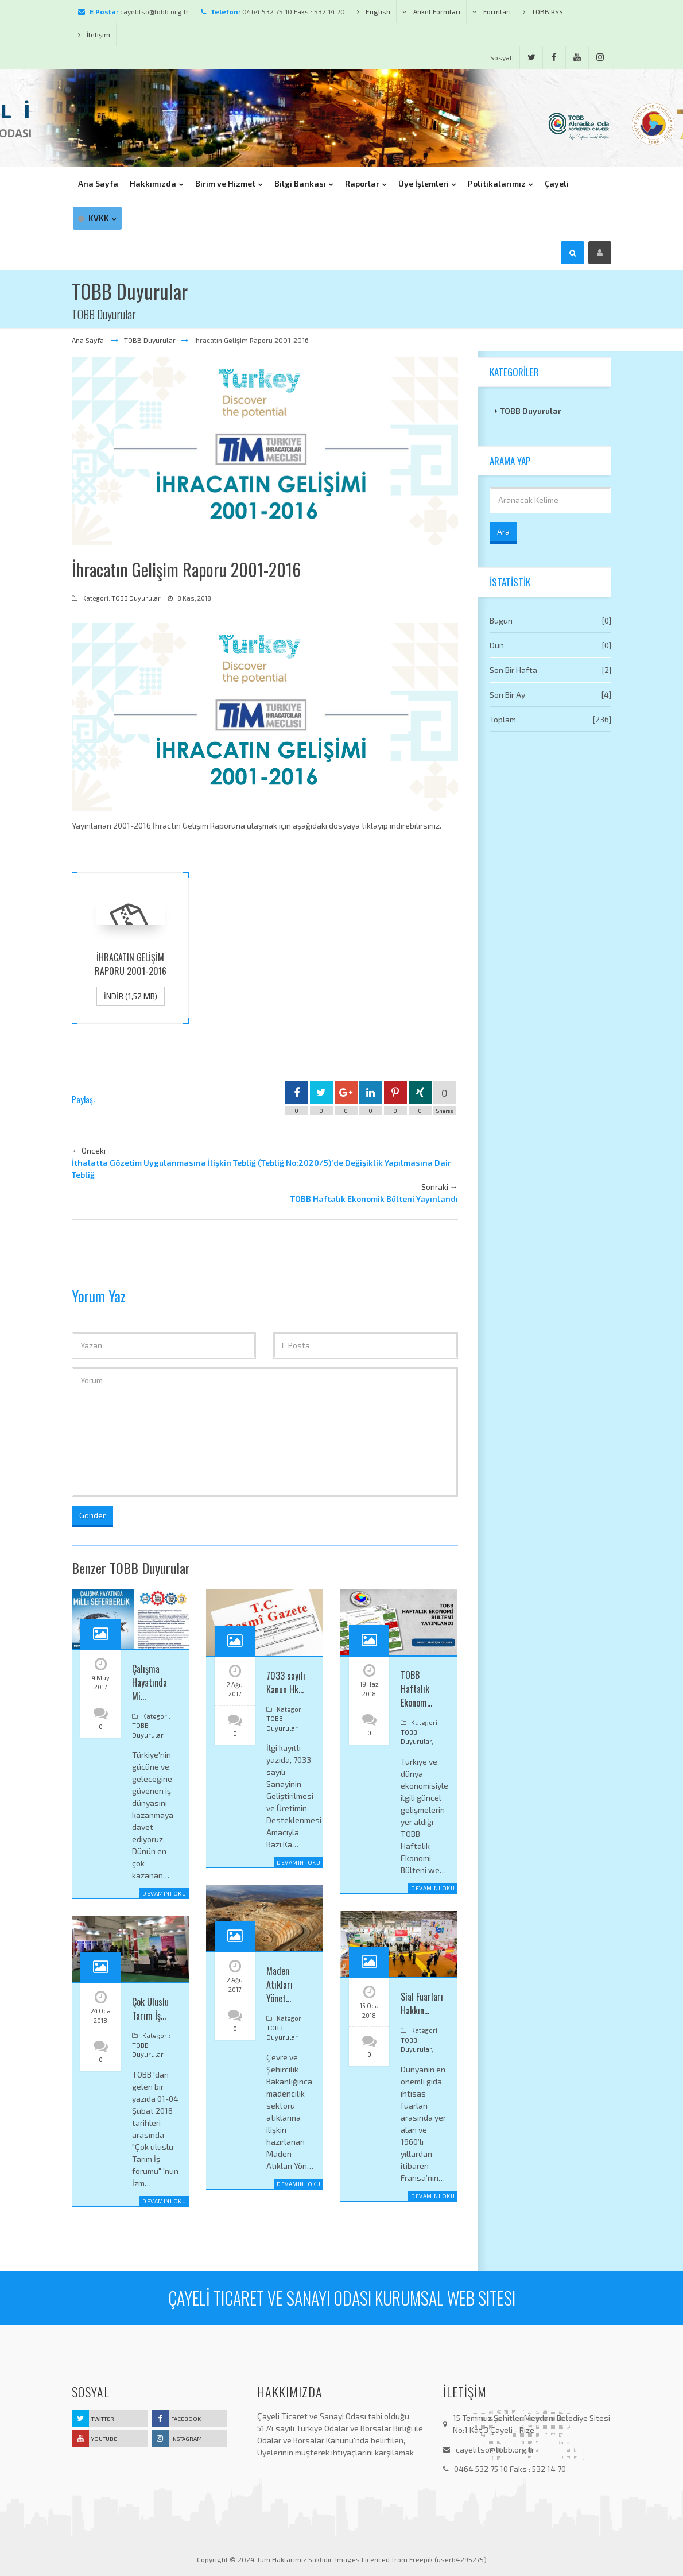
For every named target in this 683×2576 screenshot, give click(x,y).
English (373, 11)
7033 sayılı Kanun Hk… (285, 1682)
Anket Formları (431, 11)
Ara (503, 531)
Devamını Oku (164, 1893)
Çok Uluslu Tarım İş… (150, 2008)
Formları (491, 11)
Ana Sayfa (89, 340)
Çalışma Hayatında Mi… (149, 1682)
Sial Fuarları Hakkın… (422, 2003)
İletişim (94, 34)
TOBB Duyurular (150, 340)
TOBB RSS (543, 11)
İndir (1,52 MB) (130, 996)
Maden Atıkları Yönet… (279, 1984)
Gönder (92, 1515)
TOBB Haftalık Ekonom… (416, 1688)
